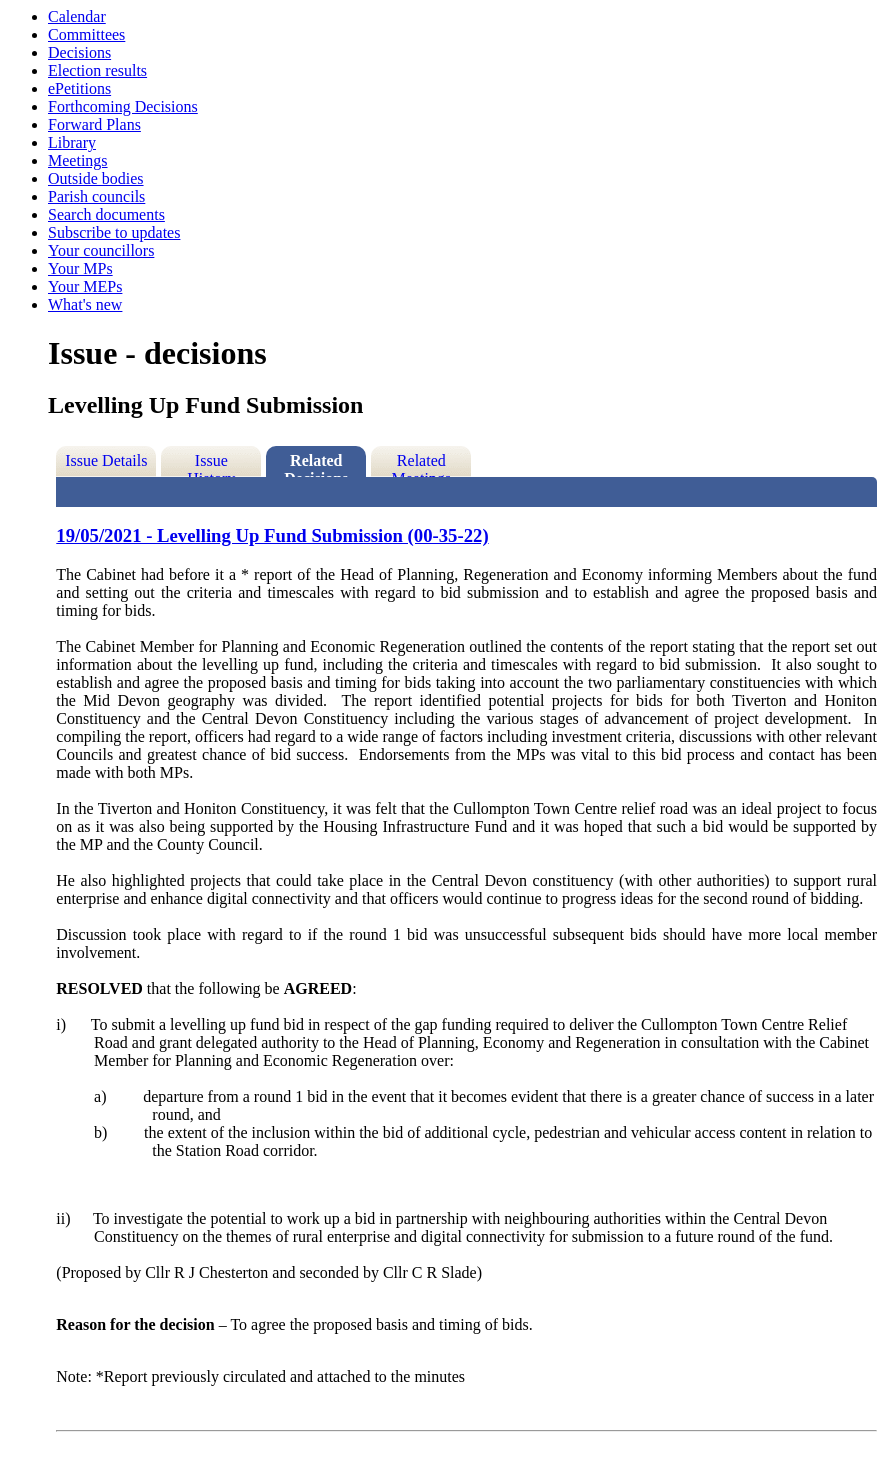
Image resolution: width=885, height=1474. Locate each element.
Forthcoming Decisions (123, 106)
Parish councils (96, 196)
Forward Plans (94, 124)
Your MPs (80, 268)
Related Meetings (422, 464)
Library (72, 142)
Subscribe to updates (114, 232)
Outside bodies (96, 178)
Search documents (106, 214)
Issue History (211, 464)
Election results (97, 70)
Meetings (78, 160)
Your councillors (101, 250)
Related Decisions (316, 464)
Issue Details (106, 460)
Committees (86, 34)
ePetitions (79, 88)
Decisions (79, 52)
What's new (85, 304)
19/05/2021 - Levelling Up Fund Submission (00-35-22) (272, 535)
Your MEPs (85, 286)
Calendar (77, 16)
